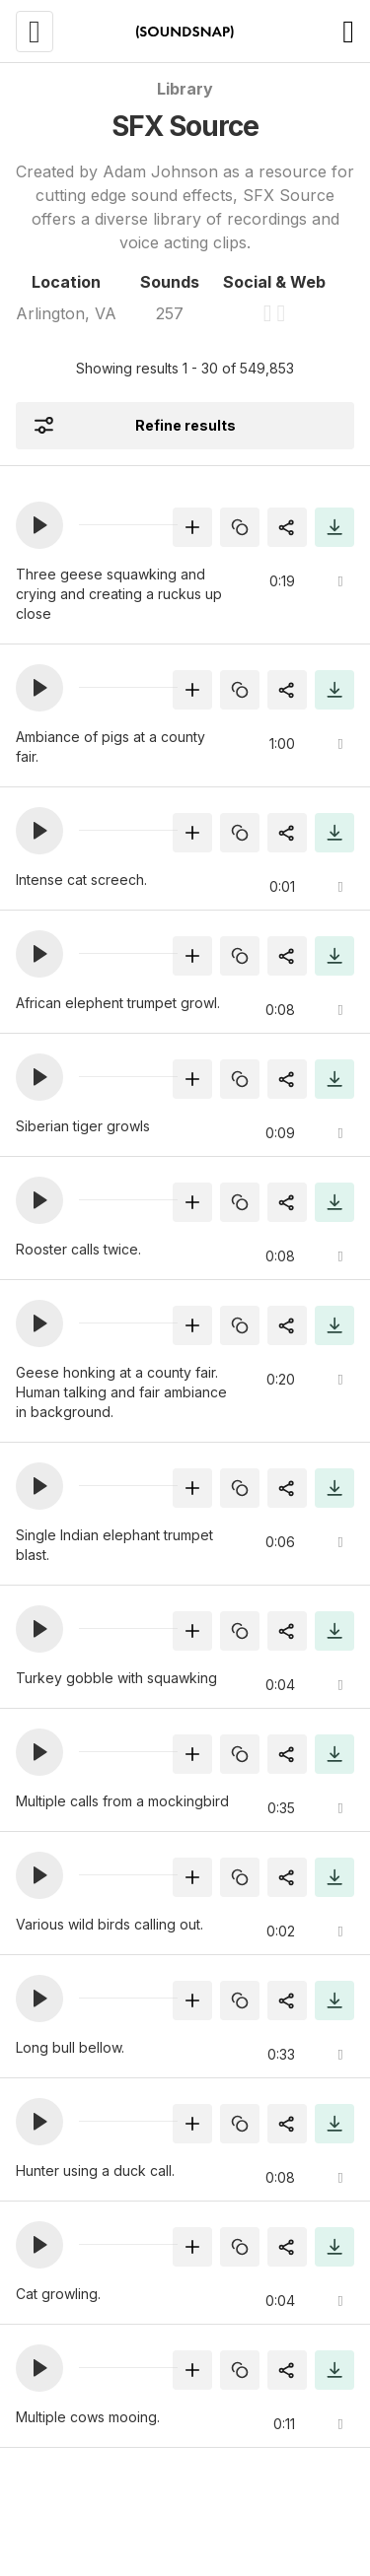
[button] (39, 525)
